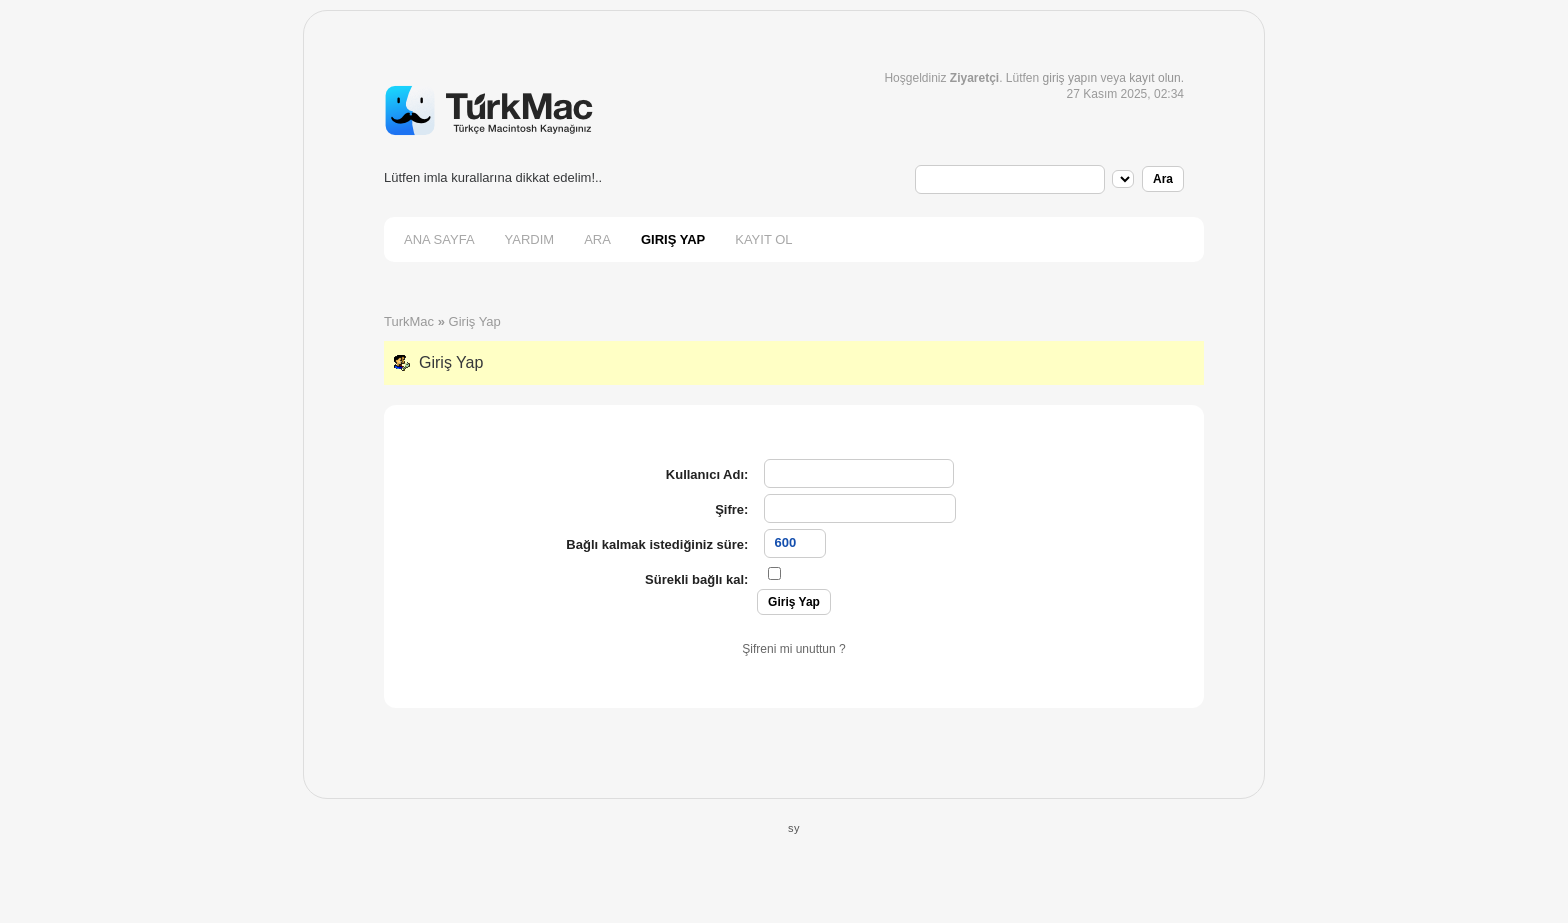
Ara (597, 239)
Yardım (530, 239)
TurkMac (409, 321)
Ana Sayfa (439, 239)
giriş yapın (1070, 78)
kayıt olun (1154, 78)
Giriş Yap (673, 239)
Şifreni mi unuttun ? (793, 649)
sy (794, 828)
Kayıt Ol (763, 239)
